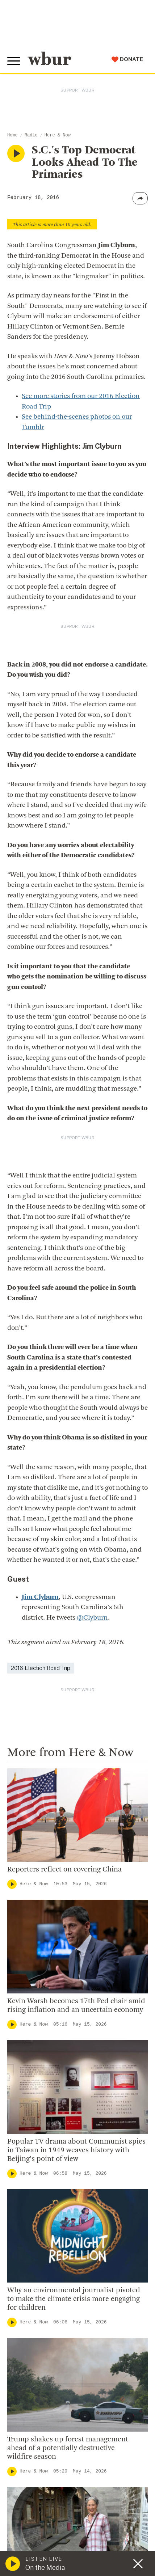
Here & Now (58, 135)
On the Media (45, 2567)
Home (12, 135)
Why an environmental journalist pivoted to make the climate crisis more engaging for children (73, 2299)
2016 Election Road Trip (40, 1668)
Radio (31, 135)
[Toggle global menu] (13, 61)
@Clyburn (92, 1618)
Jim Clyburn (40, 1597)
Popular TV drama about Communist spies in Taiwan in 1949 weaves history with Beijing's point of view (76, 2150)
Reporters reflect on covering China (64, 1869)
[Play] (12, 1884)
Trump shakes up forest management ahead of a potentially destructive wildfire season (67, 2448)
